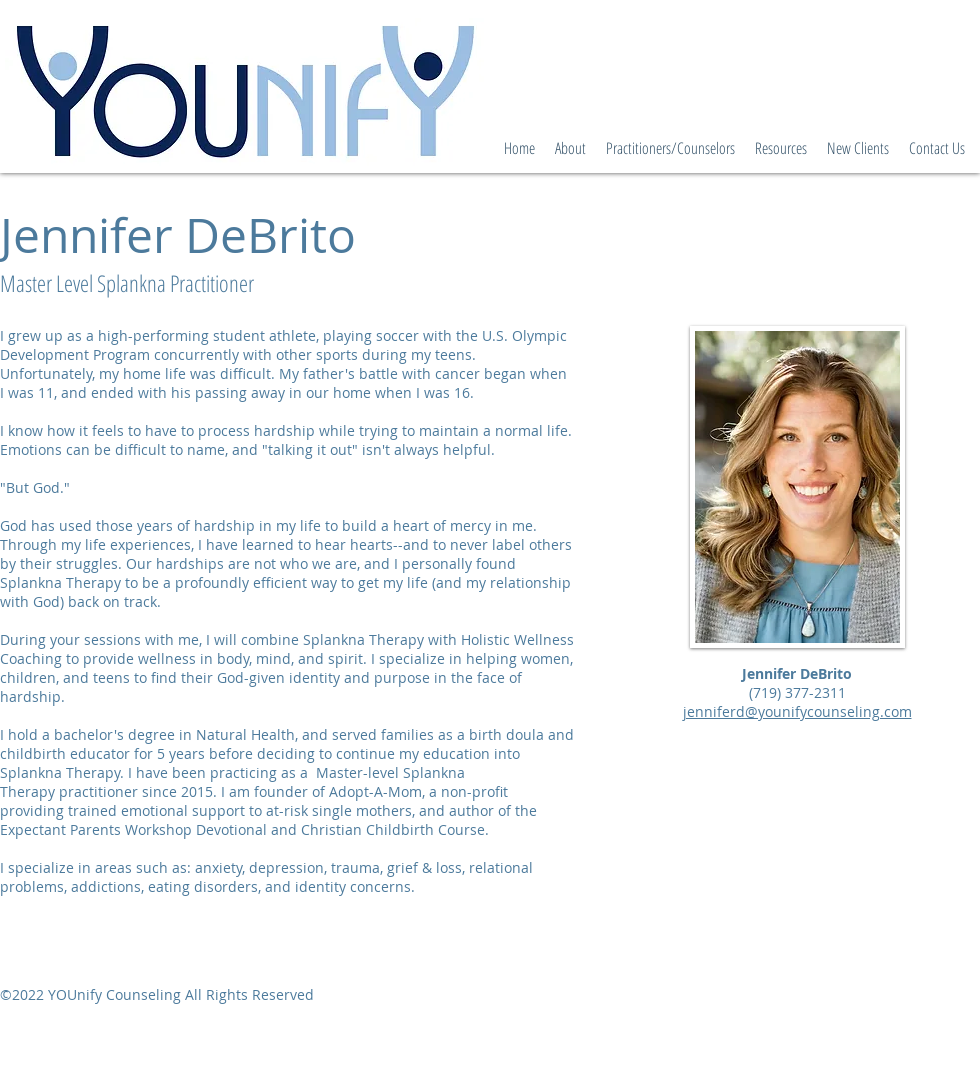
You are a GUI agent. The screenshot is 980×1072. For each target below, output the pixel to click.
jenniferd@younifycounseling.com (797, 711)
